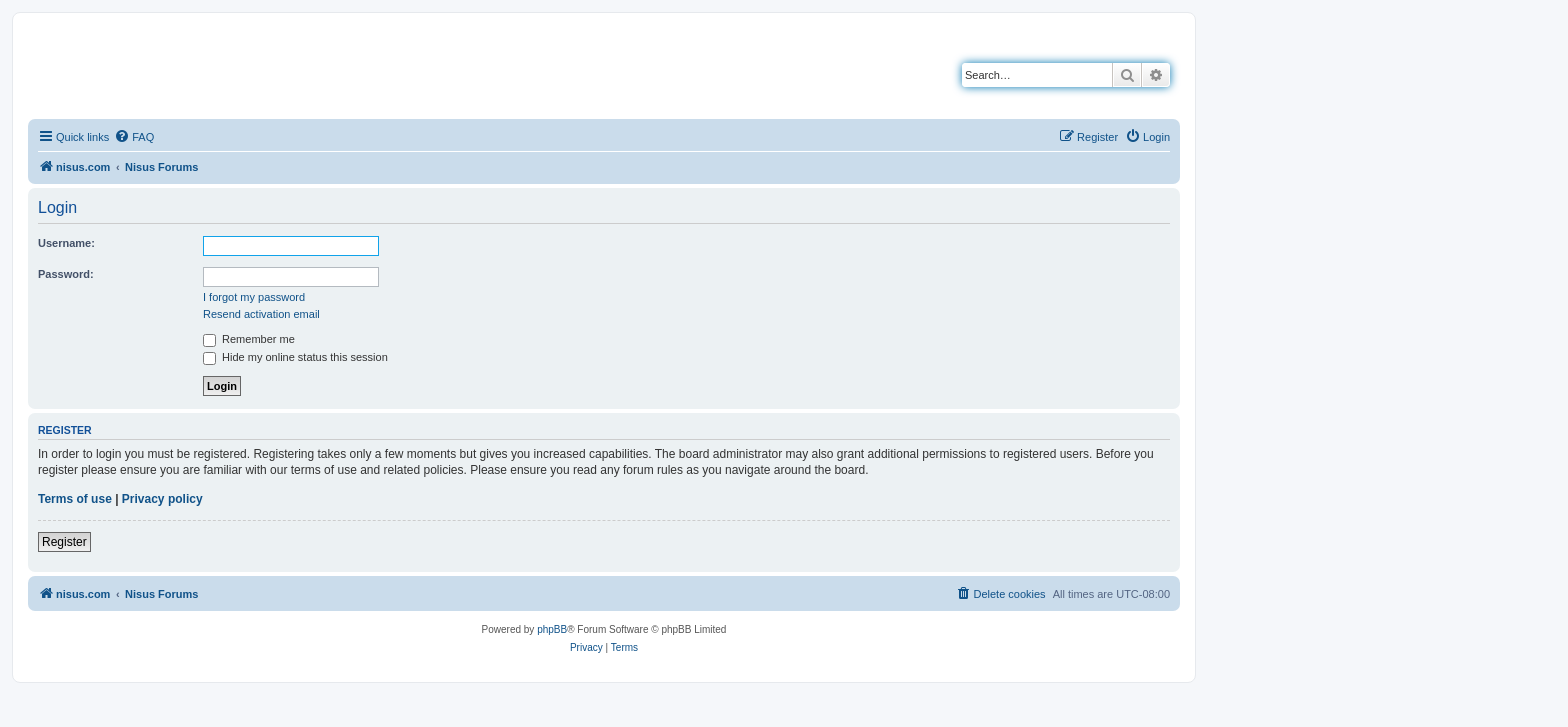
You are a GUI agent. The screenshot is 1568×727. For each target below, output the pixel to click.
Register (64, 542)
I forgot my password (254, 297)
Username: (66, 243)
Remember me (249, 339)
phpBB (552, 629)
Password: (66, 274)
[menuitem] (134, 137)
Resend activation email (261, 314)
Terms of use (75, 499)
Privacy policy (162, 499)
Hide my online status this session (295, 357)
